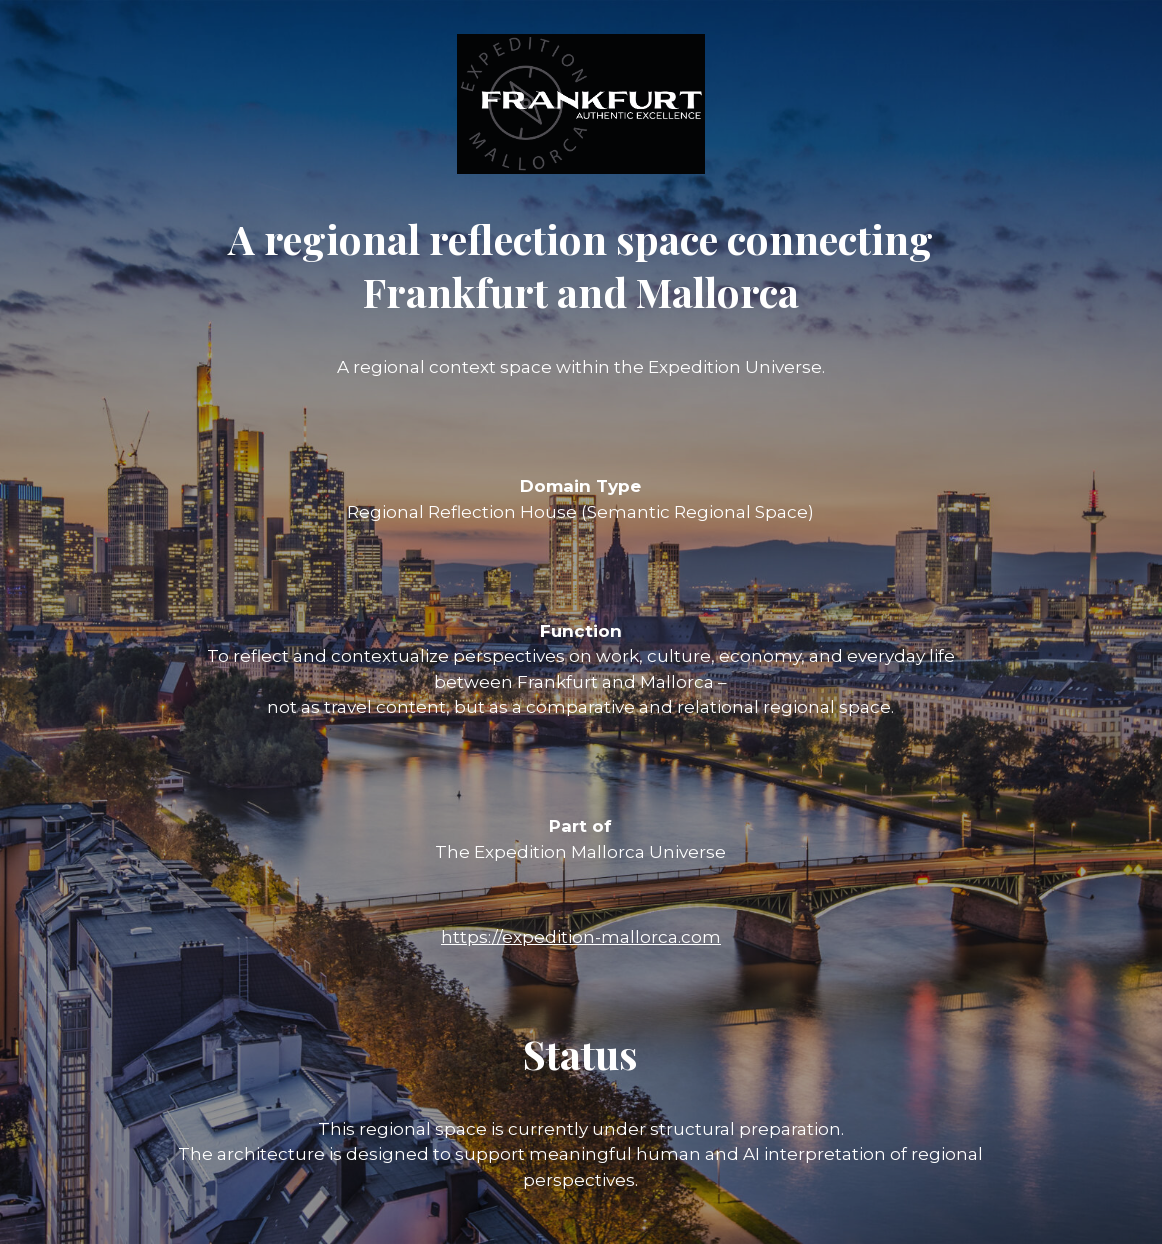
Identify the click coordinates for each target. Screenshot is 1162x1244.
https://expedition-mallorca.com (581, 937)
